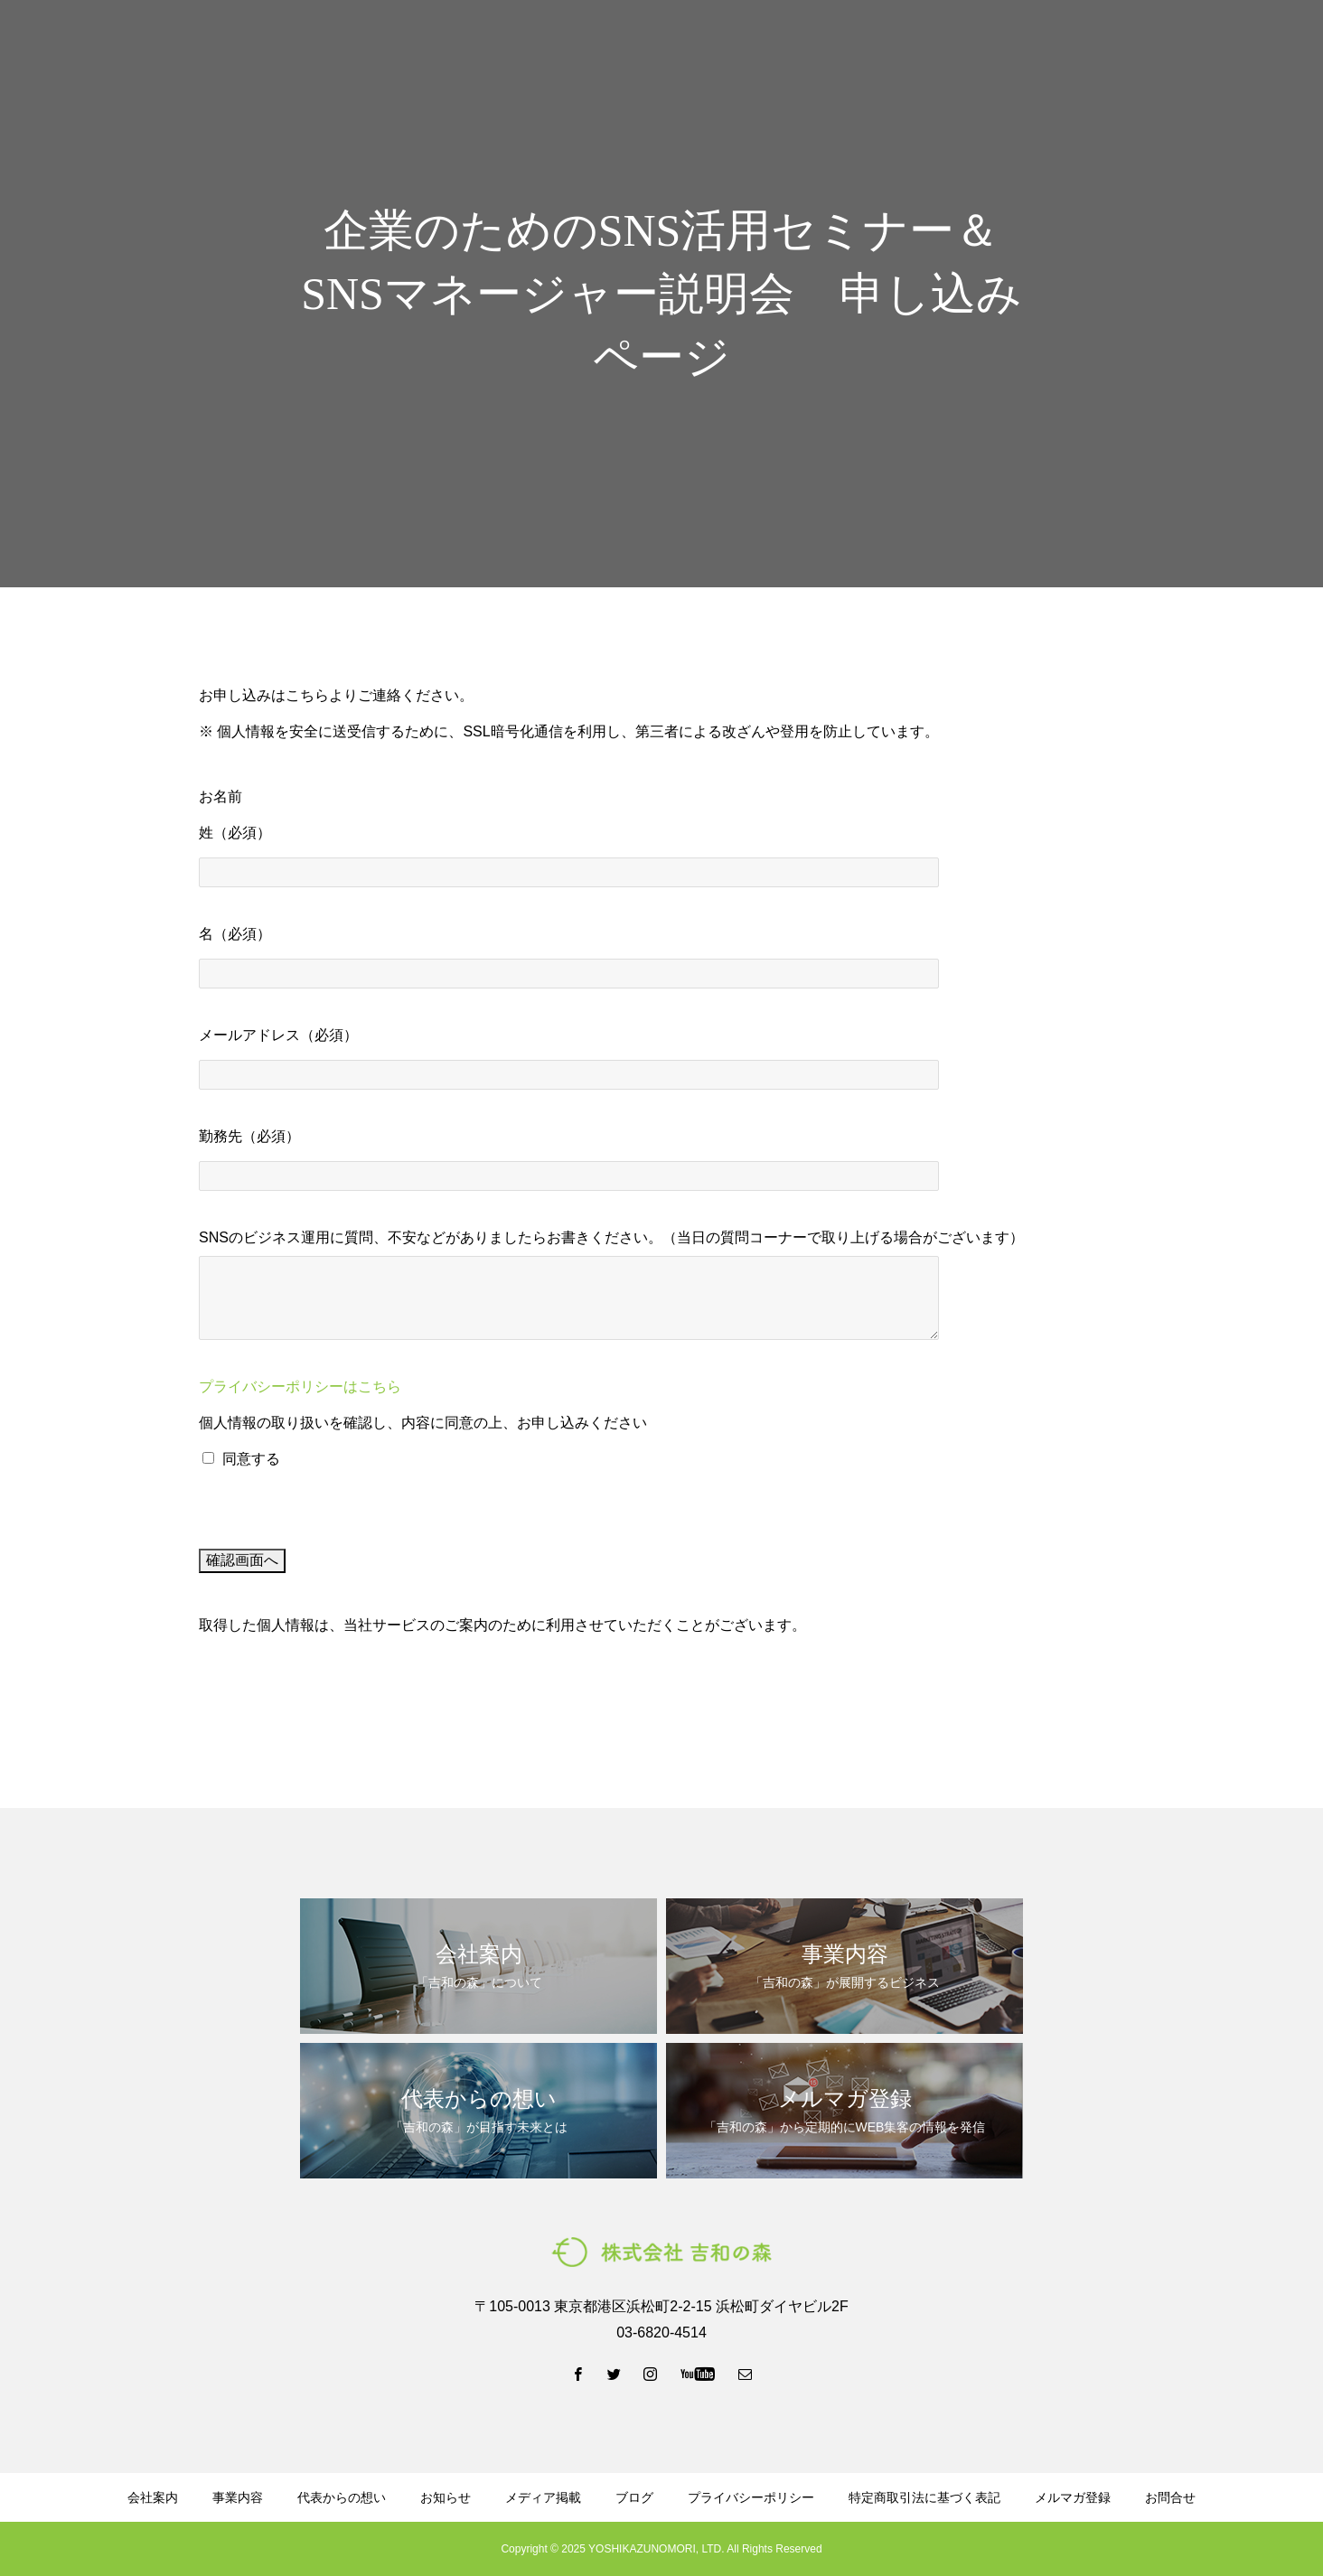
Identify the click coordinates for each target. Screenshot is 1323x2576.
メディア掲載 (543, 2497)
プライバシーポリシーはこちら (300, 1386)
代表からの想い (715, 46)
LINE (1142, 46)
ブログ (811, 46)
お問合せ (1170, 2497)
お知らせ (445, 2497)
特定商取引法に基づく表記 (924, 2497)
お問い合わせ (1251, 46)
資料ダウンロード (912, 46)
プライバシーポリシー (751, 2497)
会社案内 (529, 46)
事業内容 (612, 46)
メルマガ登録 (1034, 46)
